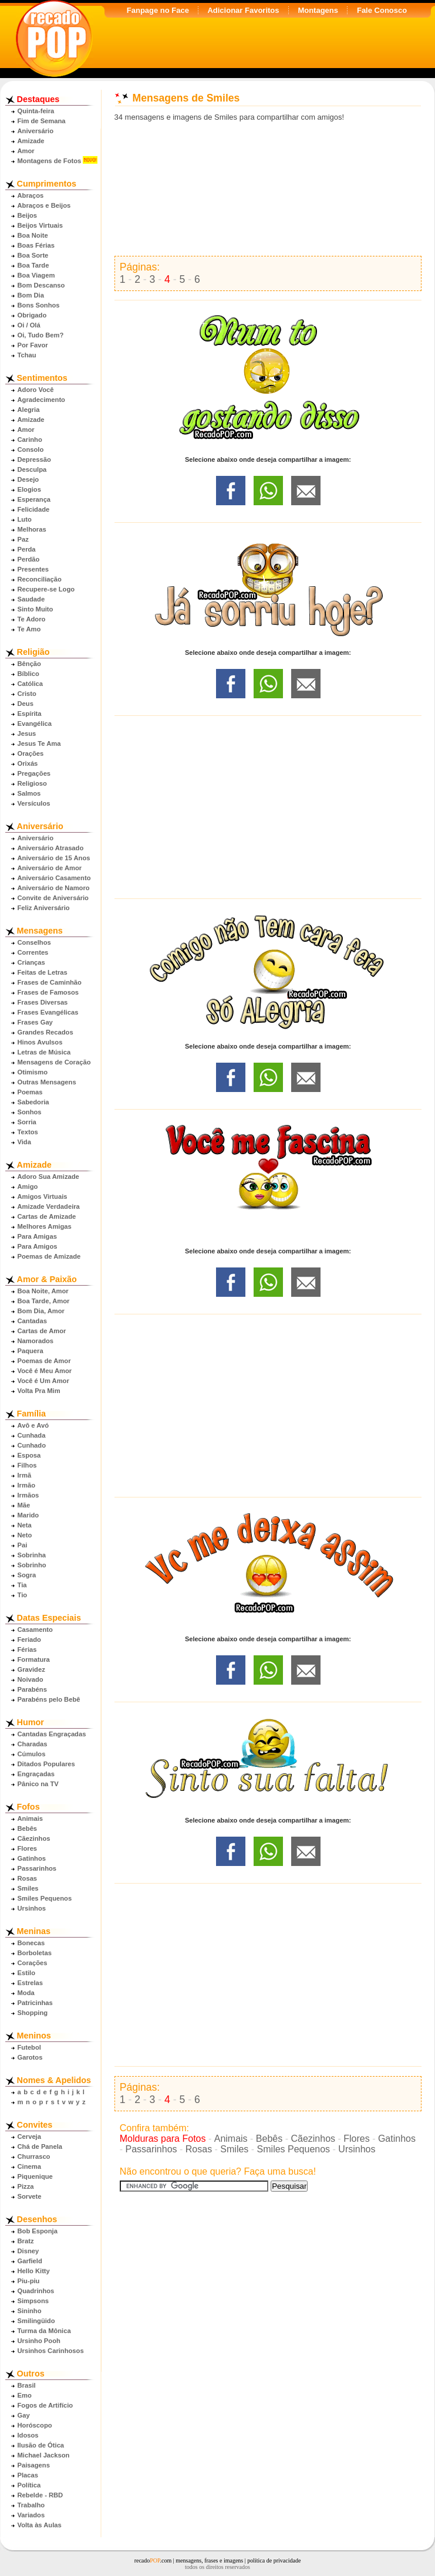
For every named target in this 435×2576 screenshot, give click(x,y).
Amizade (31, 140)
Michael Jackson (44, 2455)
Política (29, 2485)
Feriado (29, 1639)
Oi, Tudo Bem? (41, 335)
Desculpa (32, 469)
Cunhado (32, 1445)
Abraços (31, 195)
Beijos (28, 215)
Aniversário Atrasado (51, 847)
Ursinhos (32, 1908)
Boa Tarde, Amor (44, 1300)
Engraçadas (36, 1773)
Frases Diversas (43, 1002)
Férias (27, 1649)
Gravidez (31, 1669)
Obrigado (32, 315)
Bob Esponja (38, 2230)
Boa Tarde (33, 265)
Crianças (31, 962)
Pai (23, 1545)
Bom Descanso (41, 285)
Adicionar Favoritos (243, 10)
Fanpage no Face (158, 10)
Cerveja (29, 2136)
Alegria (29, 409)
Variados (31, 2514)
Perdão (29, 559)
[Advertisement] (268, 189)
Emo (25, 2395)
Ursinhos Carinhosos (51, 2350)
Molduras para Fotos (163, 2139)
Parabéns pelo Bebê (49, 1699)
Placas (28, 2475)
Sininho (30, 2310)
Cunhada (32, 1435)
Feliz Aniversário (44, 907)
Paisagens (34, 2465)
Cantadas (32, 1320)
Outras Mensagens (47, 1082)
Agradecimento (41, 399)
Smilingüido (36, 2320)
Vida (24, 1141)
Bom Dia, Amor (41, 1310)
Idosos (28, 2435)
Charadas (33, 1743)
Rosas (28, 1878)
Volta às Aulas (40, 2524)
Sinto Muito (35, 609)
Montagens (318, 10)
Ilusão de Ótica (41, 2445)
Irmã (25, 1475)
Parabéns (32, 1689)
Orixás (28, 763)
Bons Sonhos (39, 305)
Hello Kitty (34, 2270)
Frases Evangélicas (48, 1012)
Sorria (27, 1121)
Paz (23, 539)
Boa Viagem (36, 275)
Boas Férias (36, 245)
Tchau (27, 355)
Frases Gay (35, 1022)
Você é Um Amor (43, 1380)
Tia (22, 1584)
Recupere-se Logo (46, 589)
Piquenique (35, 2176)
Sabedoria (33, 1102)
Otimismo (33, 1072)
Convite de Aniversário (53, 897)
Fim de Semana (42, 120)
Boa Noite (33, 235)
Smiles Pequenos (45, 1898)
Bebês (28, 1828)
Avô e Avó (33, 1425)
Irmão (26, 1485)
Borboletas (35, 1952)
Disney (28, 2250)
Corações (33, 1962)
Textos (28, 1131)
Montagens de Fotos (50, 160)
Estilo (26, 1972)
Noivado (30, 1679)
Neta (25, 1525)
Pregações (34, 773)
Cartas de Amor (42, 1330)
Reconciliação (40, 579)
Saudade (31, 599)
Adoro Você (36, 389)
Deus (25, 703)
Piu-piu (29, 2280)
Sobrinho (32, 1564)
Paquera (30, 1350)
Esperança (34, 499)
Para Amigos (38, 1246)
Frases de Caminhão (50, 982)
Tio (23, 1594)
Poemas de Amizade (49, 1256)
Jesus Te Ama (39, 743)
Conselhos (34, 942)
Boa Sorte (33, 255)
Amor (26, 150)
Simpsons (33, 2300)
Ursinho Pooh (39, 2340)
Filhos (27, 1465)
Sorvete (30, 2196)
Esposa (29, 1455)
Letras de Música (44, 1052)
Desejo (28, 479)
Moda (26, 1992)
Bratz (26, 2240)
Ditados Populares (46, 1763)
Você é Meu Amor (45, 1370)
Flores (28, 1848)
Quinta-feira (36, 110)
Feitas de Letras (43, 972)
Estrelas (30, 1982)
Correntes (33, 952)
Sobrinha (32, 1555)
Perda (27, 549)
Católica (30, 683)
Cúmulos (32, 1753)
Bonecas (31, 1942)
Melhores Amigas (45, 1226)
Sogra (27, 1574)
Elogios (29, 489)
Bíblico (28, 673)
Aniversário (36, 130)
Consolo (31, 449)
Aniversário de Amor (50, 867)
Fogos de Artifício (45, 2405)
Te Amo (29, 629)
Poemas (30, 1092)
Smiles (28, 1888)
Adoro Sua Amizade (48, 1176)
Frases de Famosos (48, 992)
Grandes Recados (45, 1032)
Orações (31, 753)
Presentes (33, 569)
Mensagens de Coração (54, 1062)
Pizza (26, 2186)
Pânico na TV (38, 1783)
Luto (25, 519)
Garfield (30, 2260)
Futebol (29, 2047)
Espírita (30, 713)
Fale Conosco (382, 10)
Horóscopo (35, 2425)
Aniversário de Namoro (54, 887)
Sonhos (30, 1111)
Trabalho (31, 2505)
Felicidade (34, 509)
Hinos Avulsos (40, 1042)
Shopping (33, 2012)
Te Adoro (32, 619)
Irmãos (28, 1495)
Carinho (30, 439)
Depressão (34, 459)
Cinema (29, 2166)
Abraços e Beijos (44, 205)
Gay (24, 2415)
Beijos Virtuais (40, 225)
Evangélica (35, 723)
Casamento (35, 1629)
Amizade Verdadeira (49, 1206)
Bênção (29, 663)
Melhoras (32, 529)
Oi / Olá (29, 325)
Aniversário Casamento (54, 877)
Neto (25, 1535)
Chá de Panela (40, 2146)
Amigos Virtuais (43, 1196)
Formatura (34, 1659)
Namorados (36, 1340)
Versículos (34, 803)
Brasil (27, 2385)
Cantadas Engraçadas (52, 1733)
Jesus (27, 733)
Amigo (28, 1186)
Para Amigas (37, 1236)
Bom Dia (31, 295)
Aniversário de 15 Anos (54, 857)
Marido (28, 1515)
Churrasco (34, 2156)
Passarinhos (37, 1868)
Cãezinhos (34, 1838)
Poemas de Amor (44, 1360)
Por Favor (33, 345)
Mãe (24, 1505)
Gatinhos (32, 1858)
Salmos (29, 793)
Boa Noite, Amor (43, 1290)
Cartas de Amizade (47, 1216)
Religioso (32, 783)
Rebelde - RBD (40, 2495)
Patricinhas (35, 2002)
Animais (30, 1818)
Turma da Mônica (44, 2330)
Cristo (27, 693)
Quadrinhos (36, 2290)
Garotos (30, 2057)
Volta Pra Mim (39, 1390)
